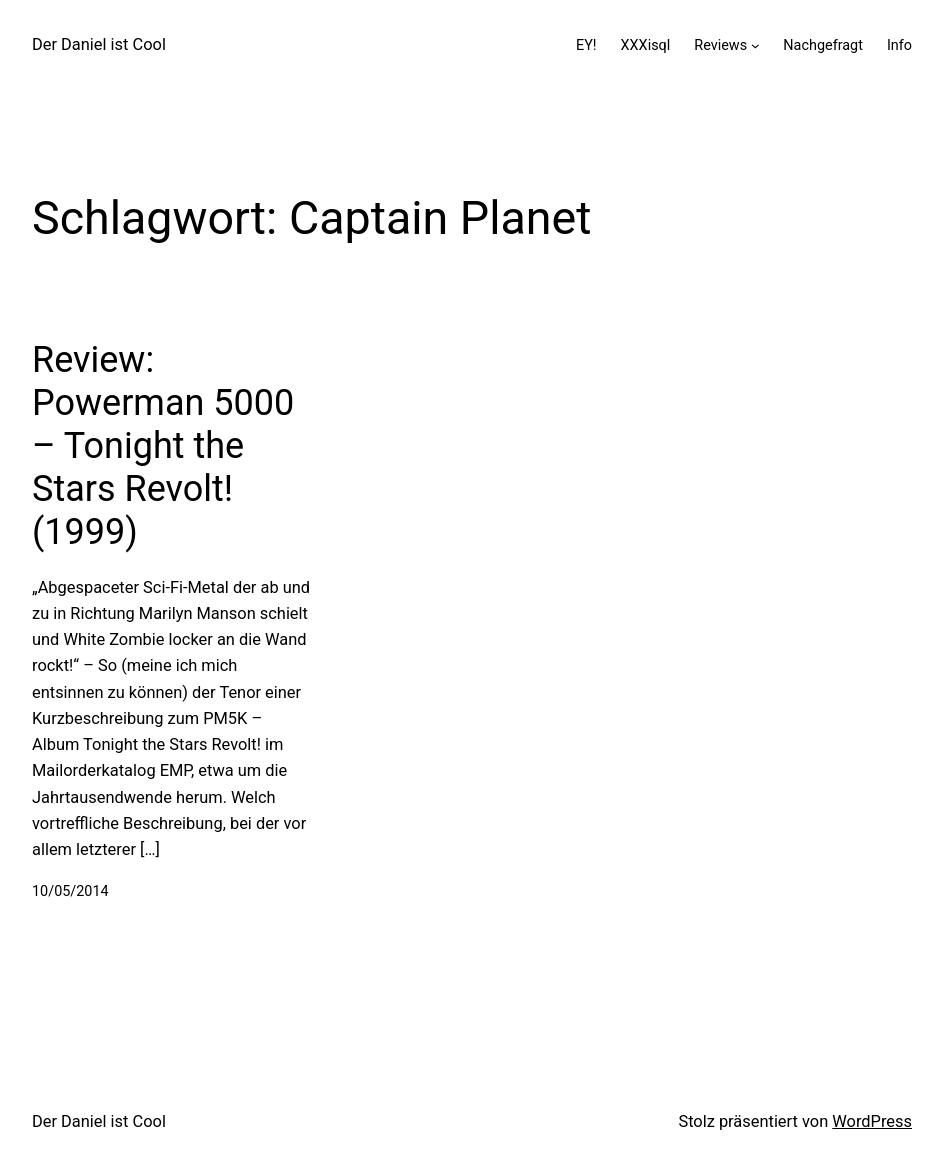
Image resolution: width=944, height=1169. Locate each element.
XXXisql (646, 45)
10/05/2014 (70, 891)
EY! (586, 45)
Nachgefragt (823, 45)
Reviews (720, 45)
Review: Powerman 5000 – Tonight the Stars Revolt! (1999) (163, 446)
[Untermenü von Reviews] (755, 45)
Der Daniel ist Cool (99, 44)
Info (899, 45)
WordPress (872, 1121)
